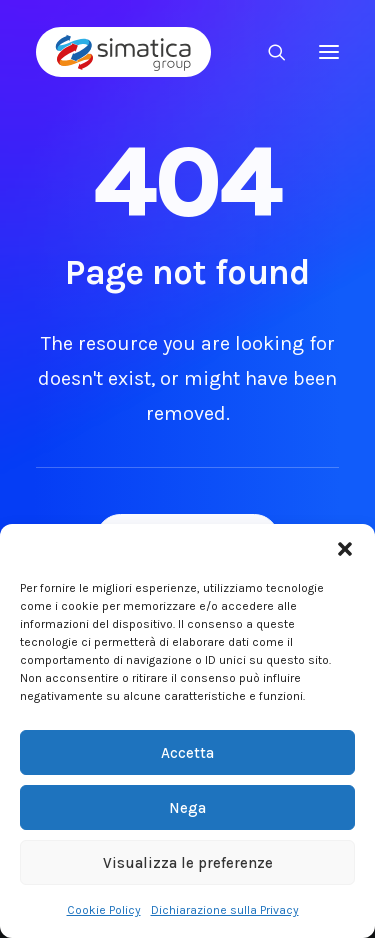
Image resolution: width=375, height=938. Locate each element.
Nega (187, 808)
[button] (345, 549)
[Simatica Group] (123, 52)
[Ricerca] (268, 52)
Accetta (187, 753)
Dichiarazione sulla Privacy (225, 910)
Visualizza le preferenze (188, 863)
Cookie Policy (104, 910)
